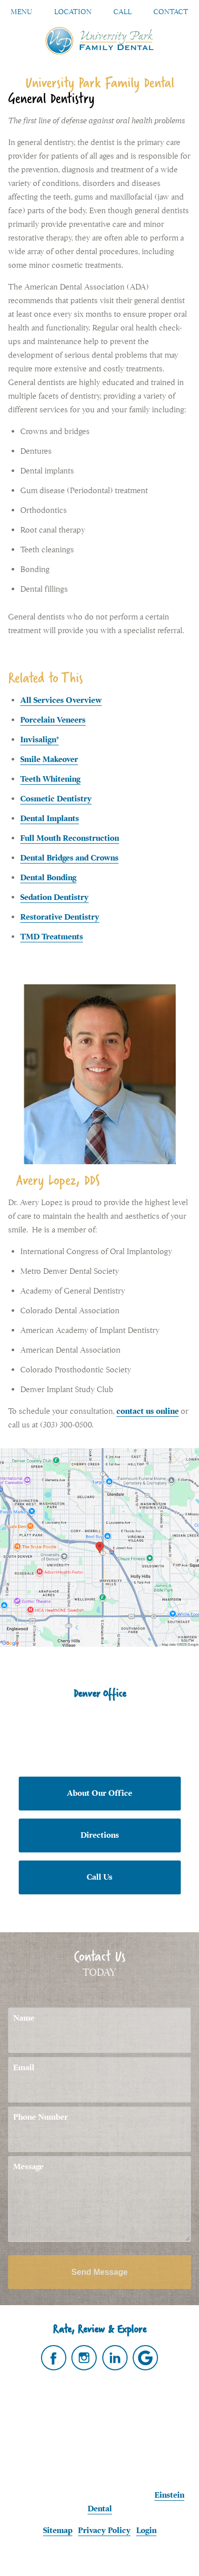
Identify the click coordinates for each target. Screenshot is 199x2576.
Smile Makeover (49, 759)
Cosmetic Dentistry (56, 799)
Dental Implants (49, 819)
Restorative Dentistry (59, 917)
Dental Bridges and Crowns (69, 858)
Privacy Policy (104, 2530)
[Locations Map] (99, 1547)
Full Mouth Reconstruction (69, 838)
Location (73, 11)
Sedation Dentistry (54, 897)
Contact (170, 11)
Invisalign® (39, 740)
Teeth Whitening (50, 779)
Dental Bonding (48, 878)
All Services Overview (61, 700)
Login (146, 2530)
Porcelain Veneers (53, 720)
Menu (21, 11)
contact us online (147, 1411)
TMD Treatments (51, 937)
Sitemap (57, 2530)
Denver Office (99, 1693)
